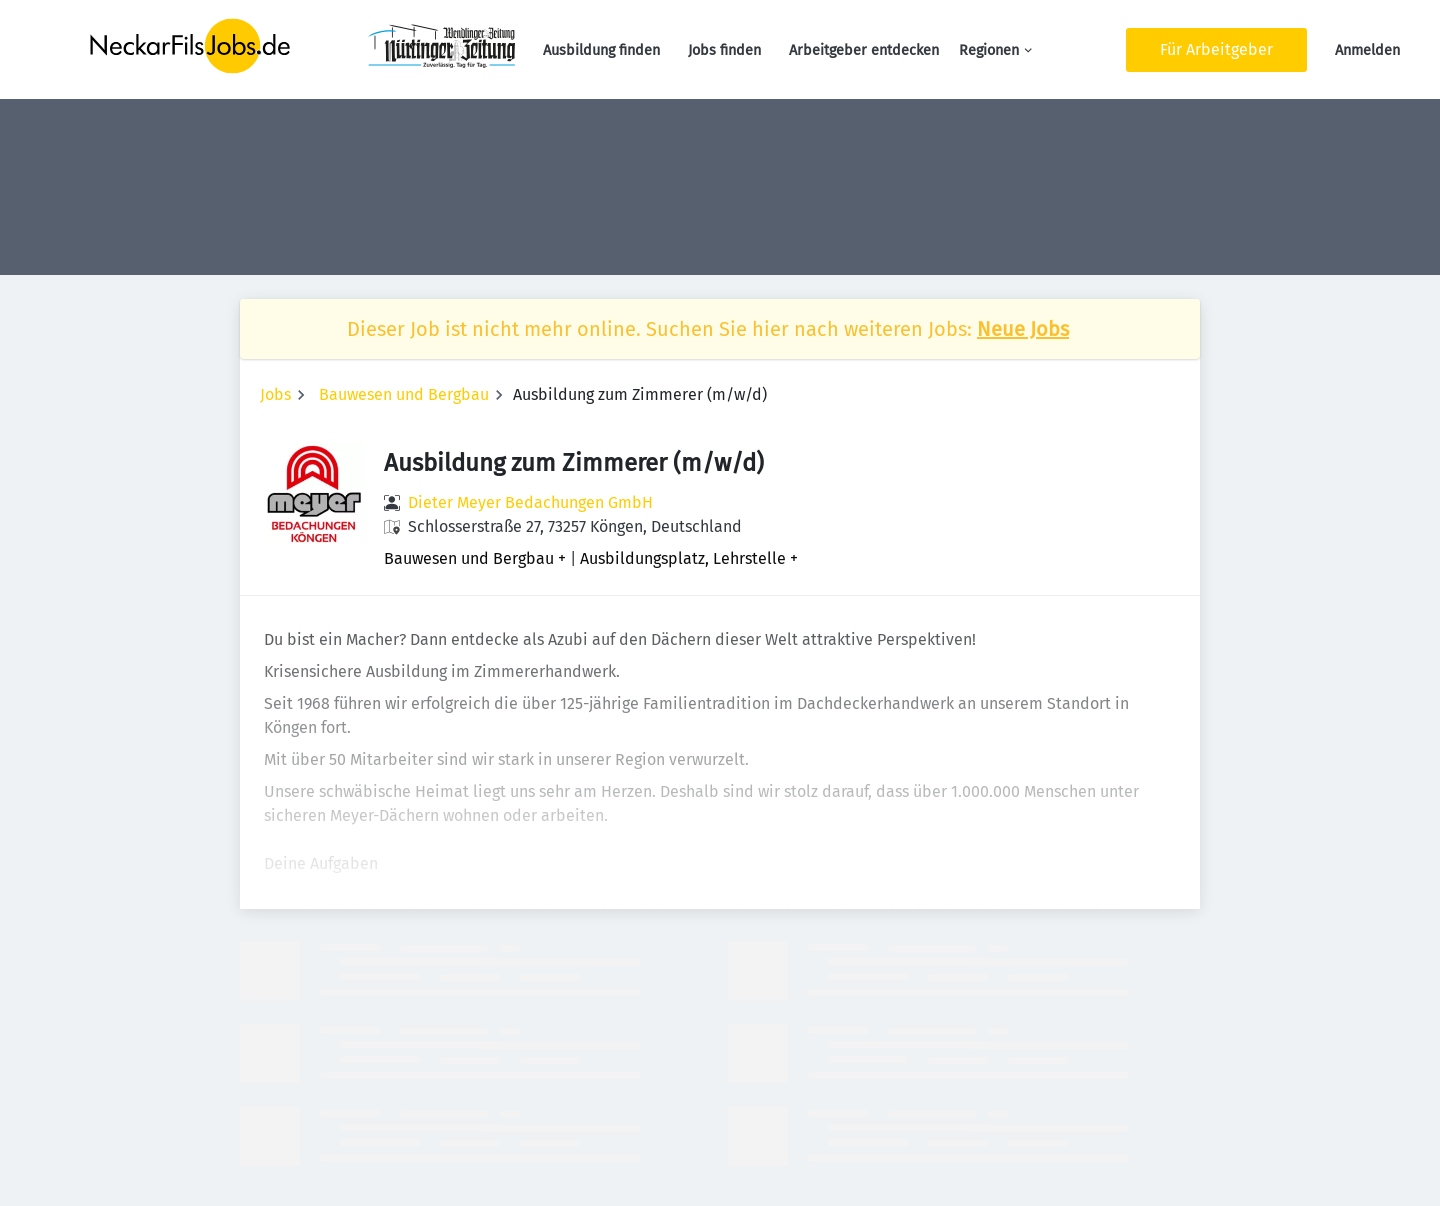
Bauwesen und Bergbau (404, 394)
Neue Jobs (1023, 329)
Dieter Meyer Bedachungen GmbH (530, 502)
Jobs (275, 394)
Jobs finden (724, 50)
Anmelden (1367, 50)
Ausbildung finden (601, 50)
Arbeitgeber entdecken (864, 50)
